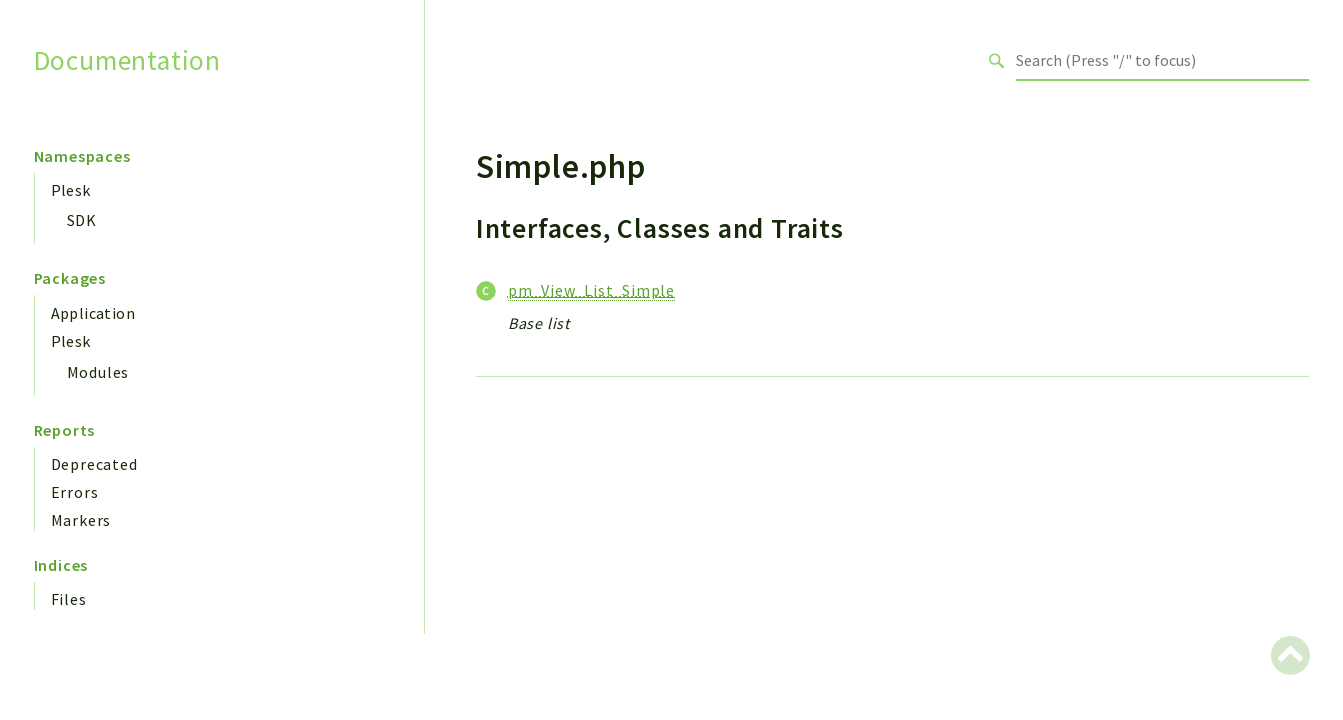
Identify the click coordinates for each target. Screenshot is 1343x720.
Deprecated (94, 464)
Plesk (71, 190)
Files (69, 599)
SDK (82, 220)
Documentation (127, 60)
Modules (98, 372)
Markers (81, 520)
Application (93, 313)
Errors (75, 492)
